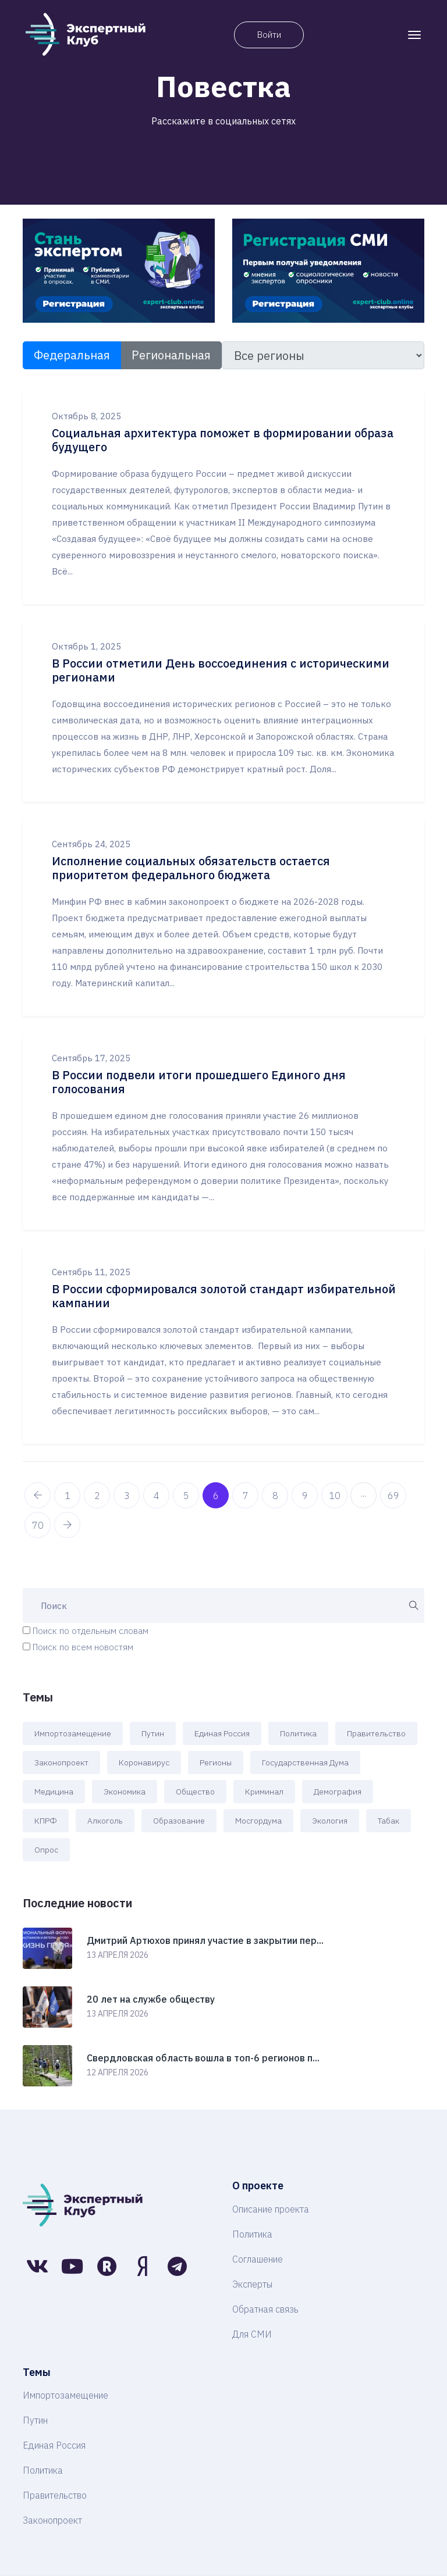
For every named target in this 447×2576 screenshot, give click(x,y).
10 (334, 1495)
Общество (195, 1791)
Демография (337, 1791)
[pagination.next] (67, 1525)
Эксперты (252, 2284)
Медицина (53, 1791)
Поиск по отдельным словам (90, 1630)
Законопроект (61, 1762)
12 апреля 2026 (117, 2072)
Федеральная (72, 355)
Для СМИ (252, 2334)
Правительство (376, 1733)
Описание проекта (270, 2209)
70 (38, 1525)
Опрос (46, 1849)
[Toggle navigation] (414, 35)
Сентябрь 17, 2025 (91, 1058)
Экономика (125, 1791)
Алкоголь (105, 1820)
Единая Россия (222, 1733)
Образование (179, 1820)
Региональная (171, 355)
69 (393, 1495)
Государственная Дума (305, 1762)
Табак (388, 1820)
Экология (329, 1820)
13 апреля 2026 (117, 1955)
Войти (269, 34)
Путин (152, 1733)
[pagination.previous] (37, 1495)
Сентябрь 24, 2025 (91, 844)
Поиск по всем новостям (83, 1647)
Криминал (264, 1791)
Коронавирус (144, 1762)
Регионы (216, 1762)
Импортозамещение (72, 1733)
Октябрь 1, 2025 (86, 646)
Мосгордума (258, 1820)
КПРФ (45, 1820)
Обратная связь (265, 2309)
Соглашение (257, 2259)
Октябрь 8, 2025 (86, 416)
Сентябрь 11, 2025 (91, 1272)
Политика (298, 1733)
